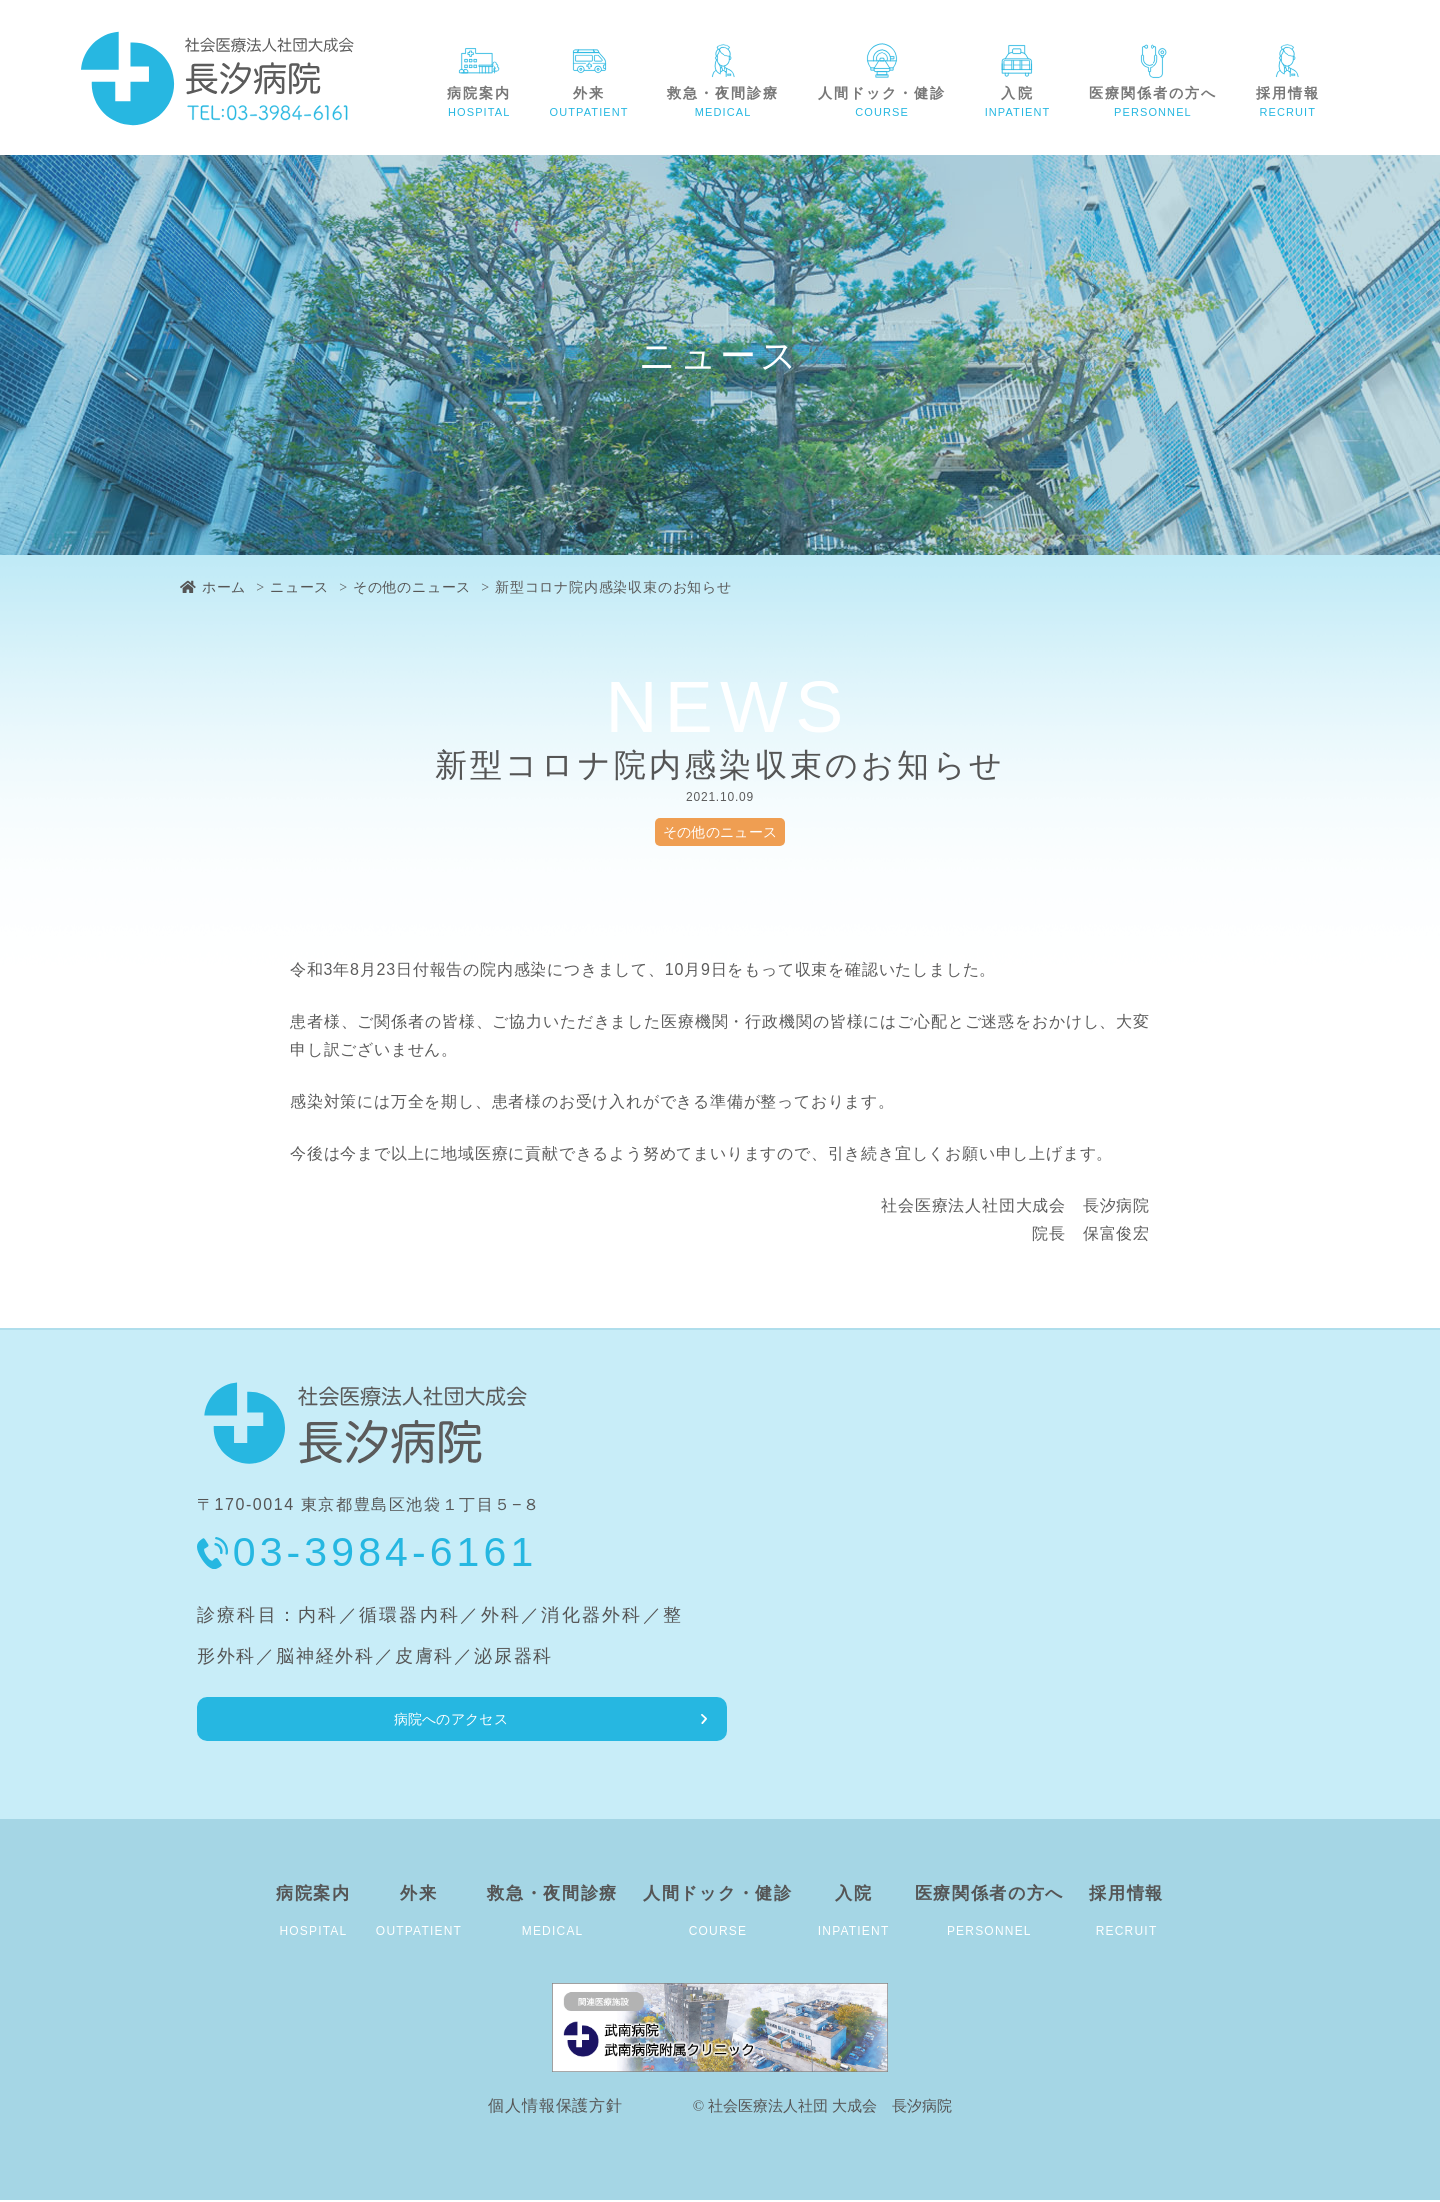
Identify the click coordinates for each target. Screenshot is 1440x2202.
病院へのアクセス (299, 1719)
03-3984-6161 (385, 1552)
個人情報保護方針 (555, 2107)
